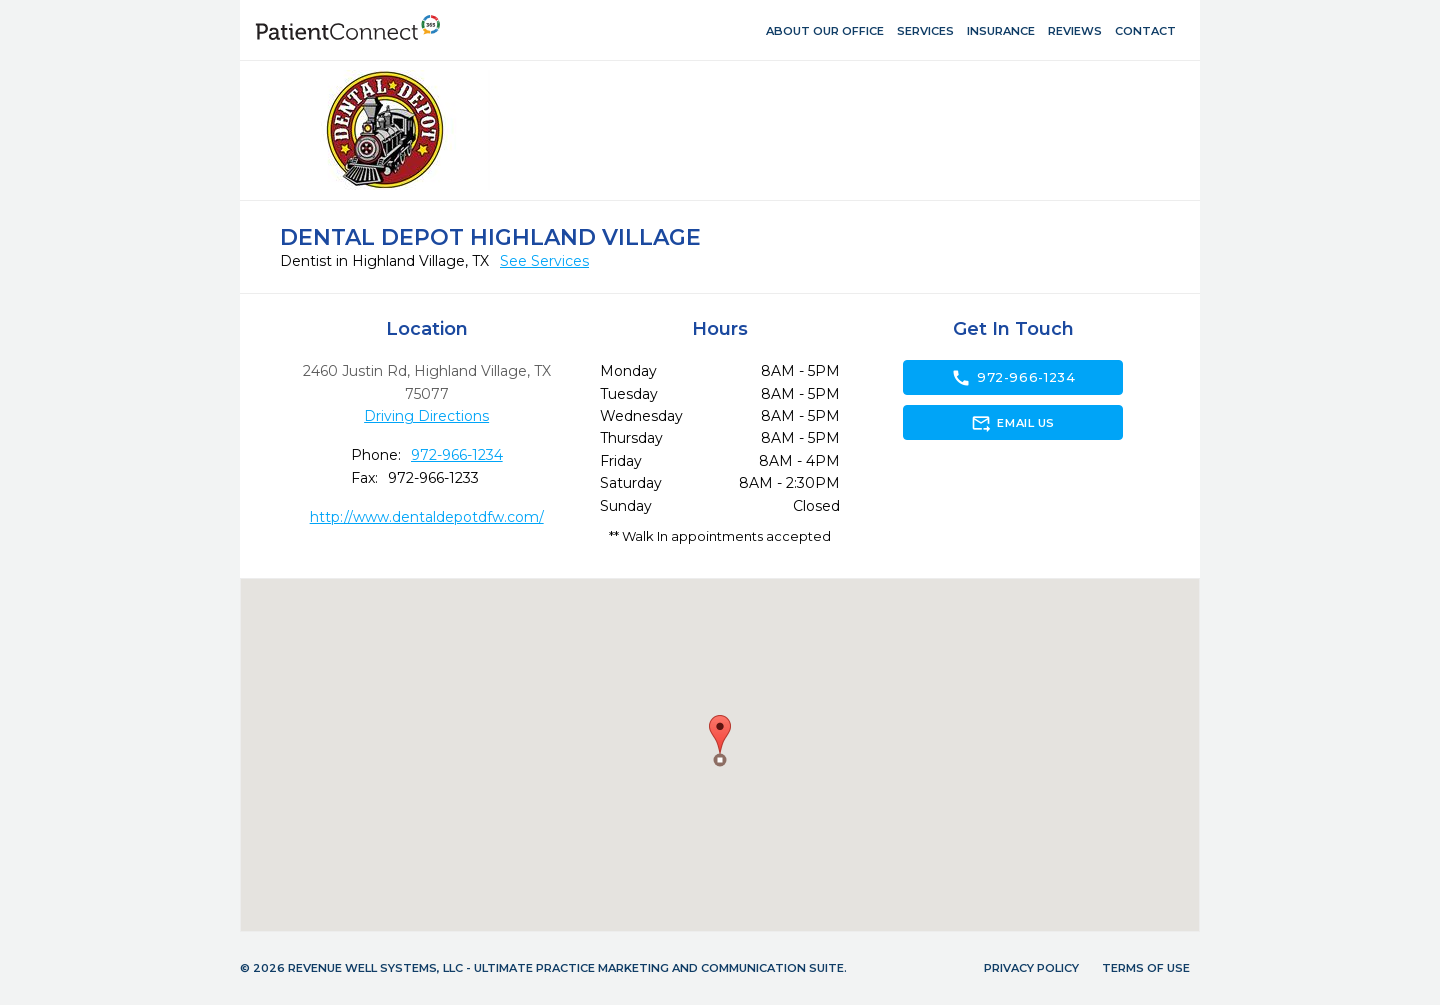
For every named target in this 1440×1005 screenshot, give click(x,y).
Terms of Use (1146, 968)
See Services (544, 261)
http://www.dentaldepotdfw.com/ (427, 517)
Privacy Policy (1031, 968)
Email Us (1012, 423)
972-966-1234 (457, 455)
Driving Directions (426, 416)
